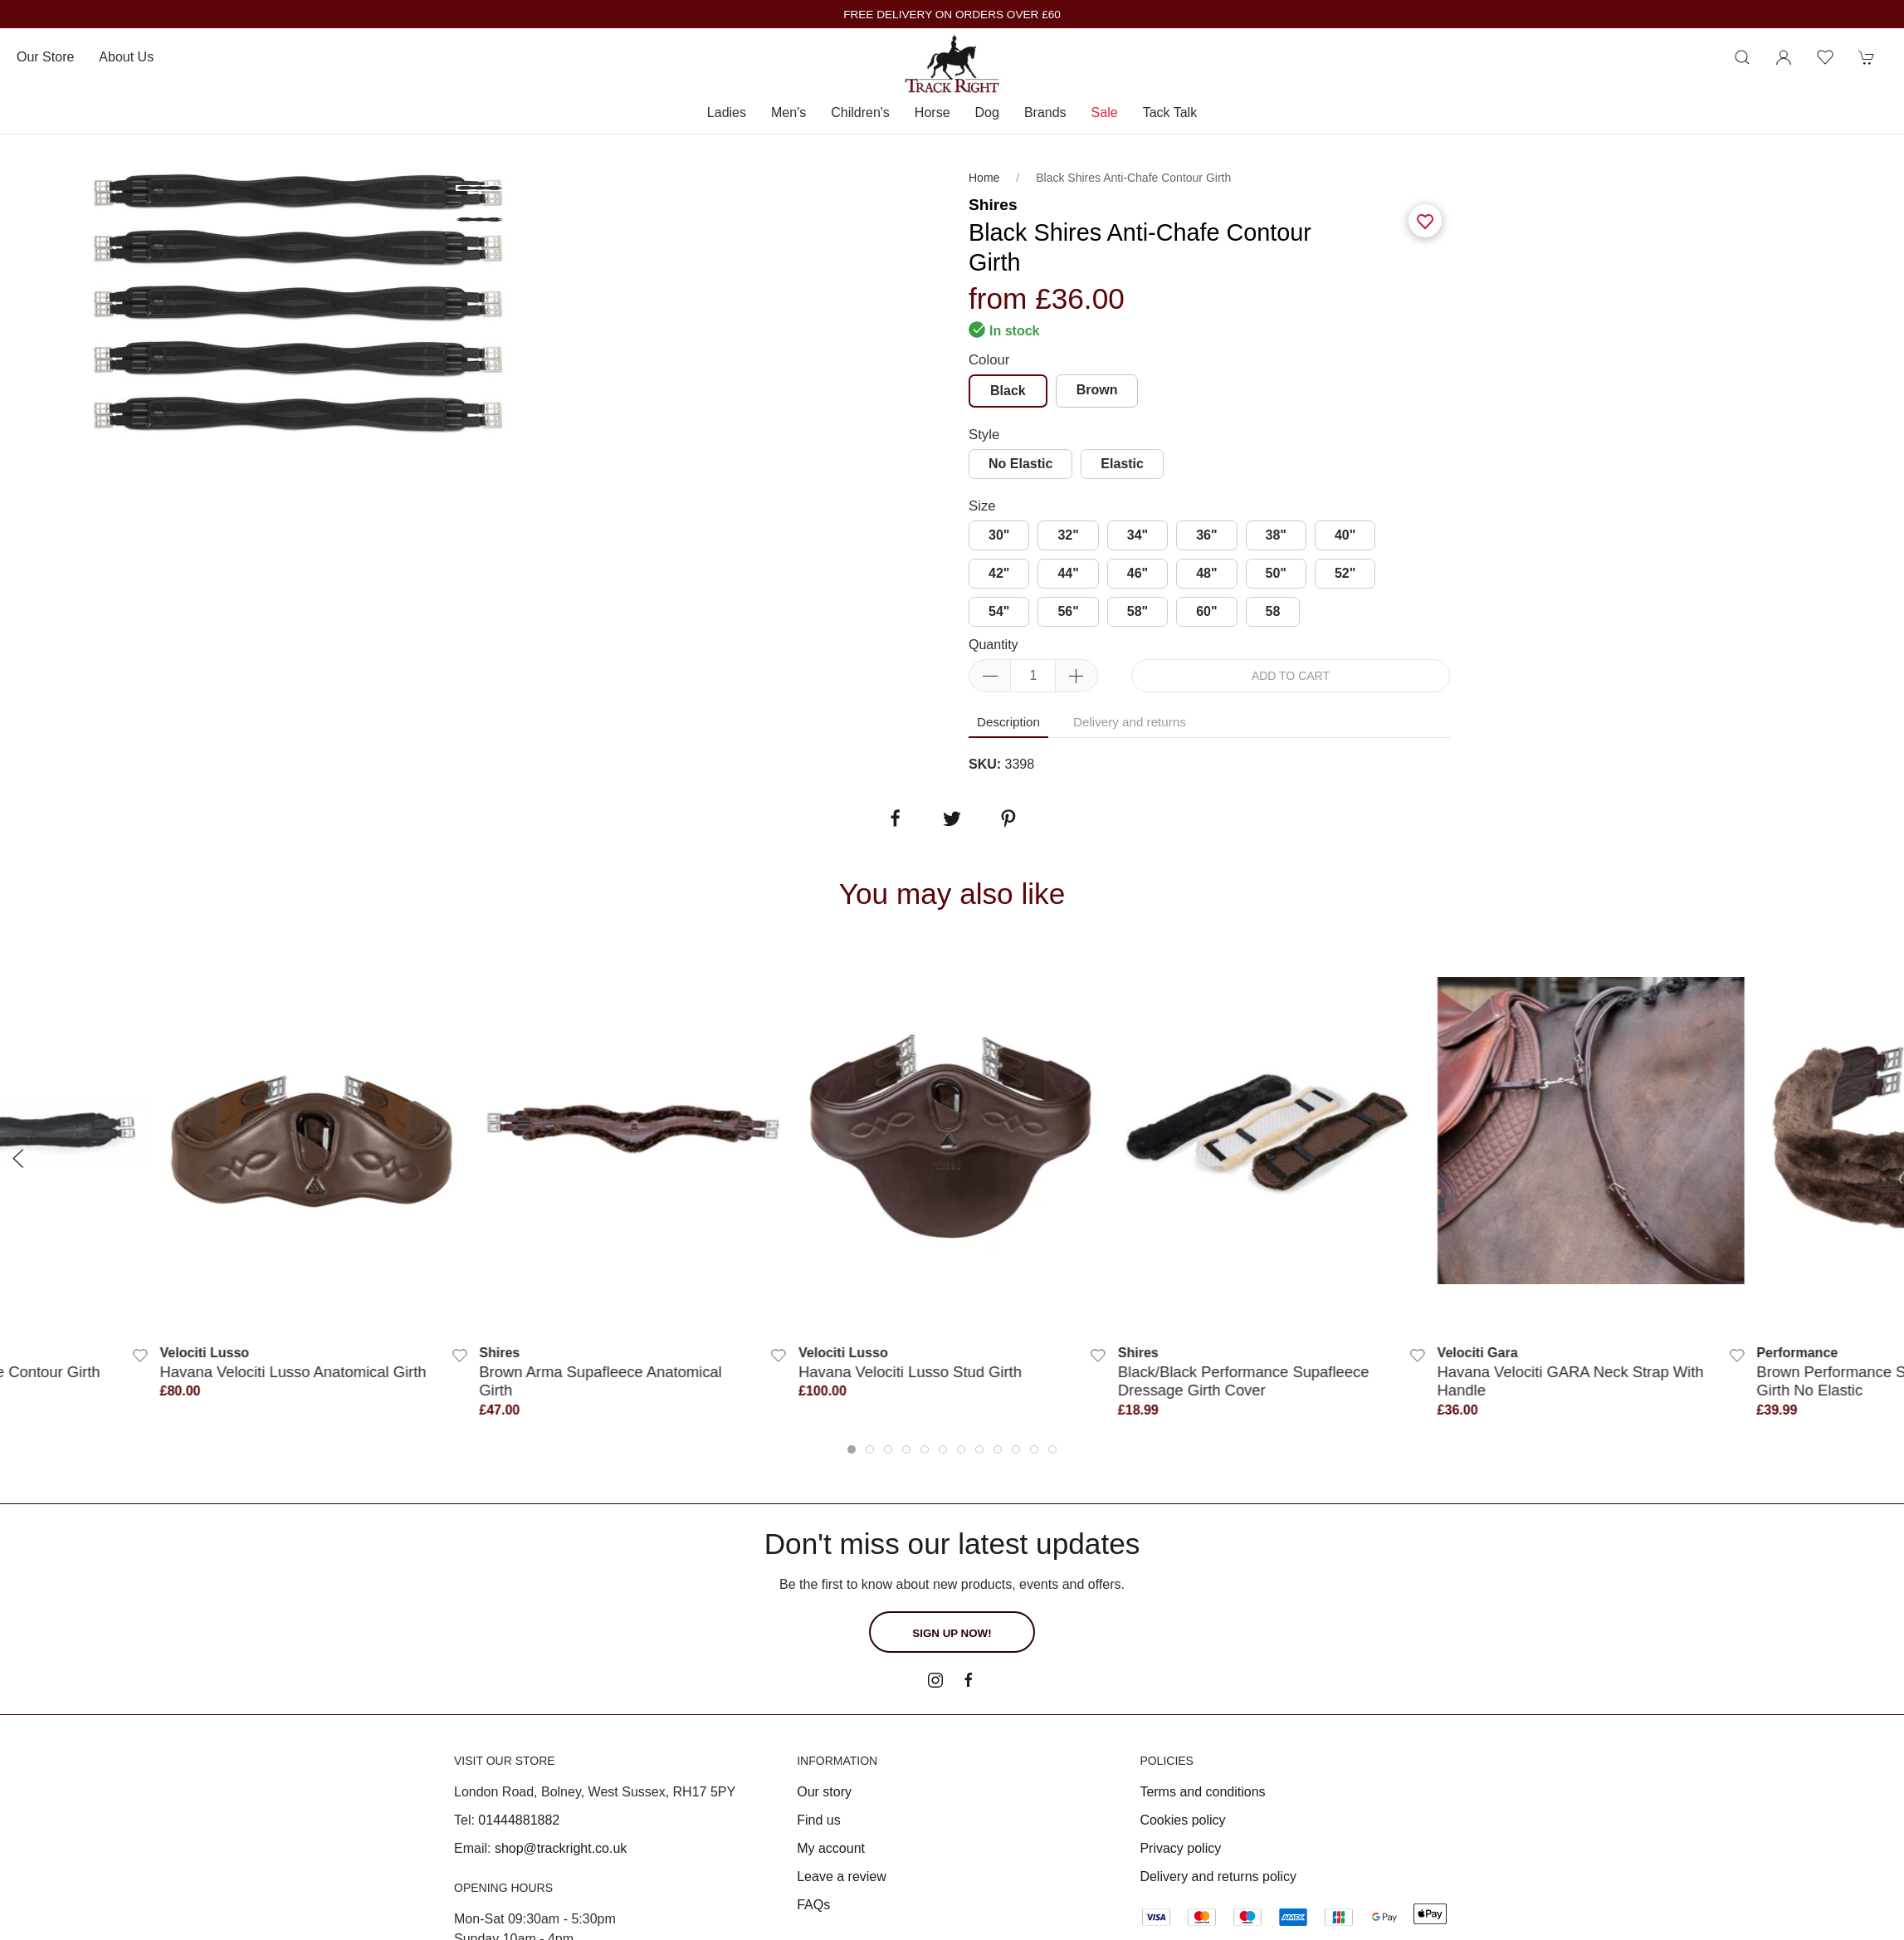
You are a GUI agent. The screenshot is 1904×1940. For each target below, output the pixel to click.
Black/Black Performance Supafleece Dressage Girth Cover (1243, 1381)
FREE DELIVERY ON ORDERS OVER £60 (952, 14)
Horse (932, 112)
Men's (788, 112)
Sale (1104, 112)
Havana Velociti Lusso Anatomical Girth (293, 1371)
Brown (1097, 390)
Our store (45, 57)
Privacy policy (1180, 1848)
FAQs (813, 1905)
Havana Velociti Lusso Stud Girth (910, 1371)
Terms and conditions (1202, 1792)
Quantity (993, 645)
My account (831, 1848)
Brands (1045, 112)
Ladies (726, 112)
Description (1008, 722)
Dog (987, 112)
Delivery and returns (1129, 722)
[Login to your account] (1783, 57)
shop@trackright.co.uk (561, 1848)
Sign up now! (951, 1633)
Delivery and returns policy (1218, 1876)
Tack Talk (1170, 112)
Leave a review (841, 1876)
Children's (860, 112)
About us (126, 57)
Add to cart (1291, 675)
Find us (818, 1820)
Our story (824, 1792)
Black (1008, 391)
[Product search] (1742, 57)
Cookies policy (1182, 1820)
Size (982, 506)
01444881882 (518, 1820)
